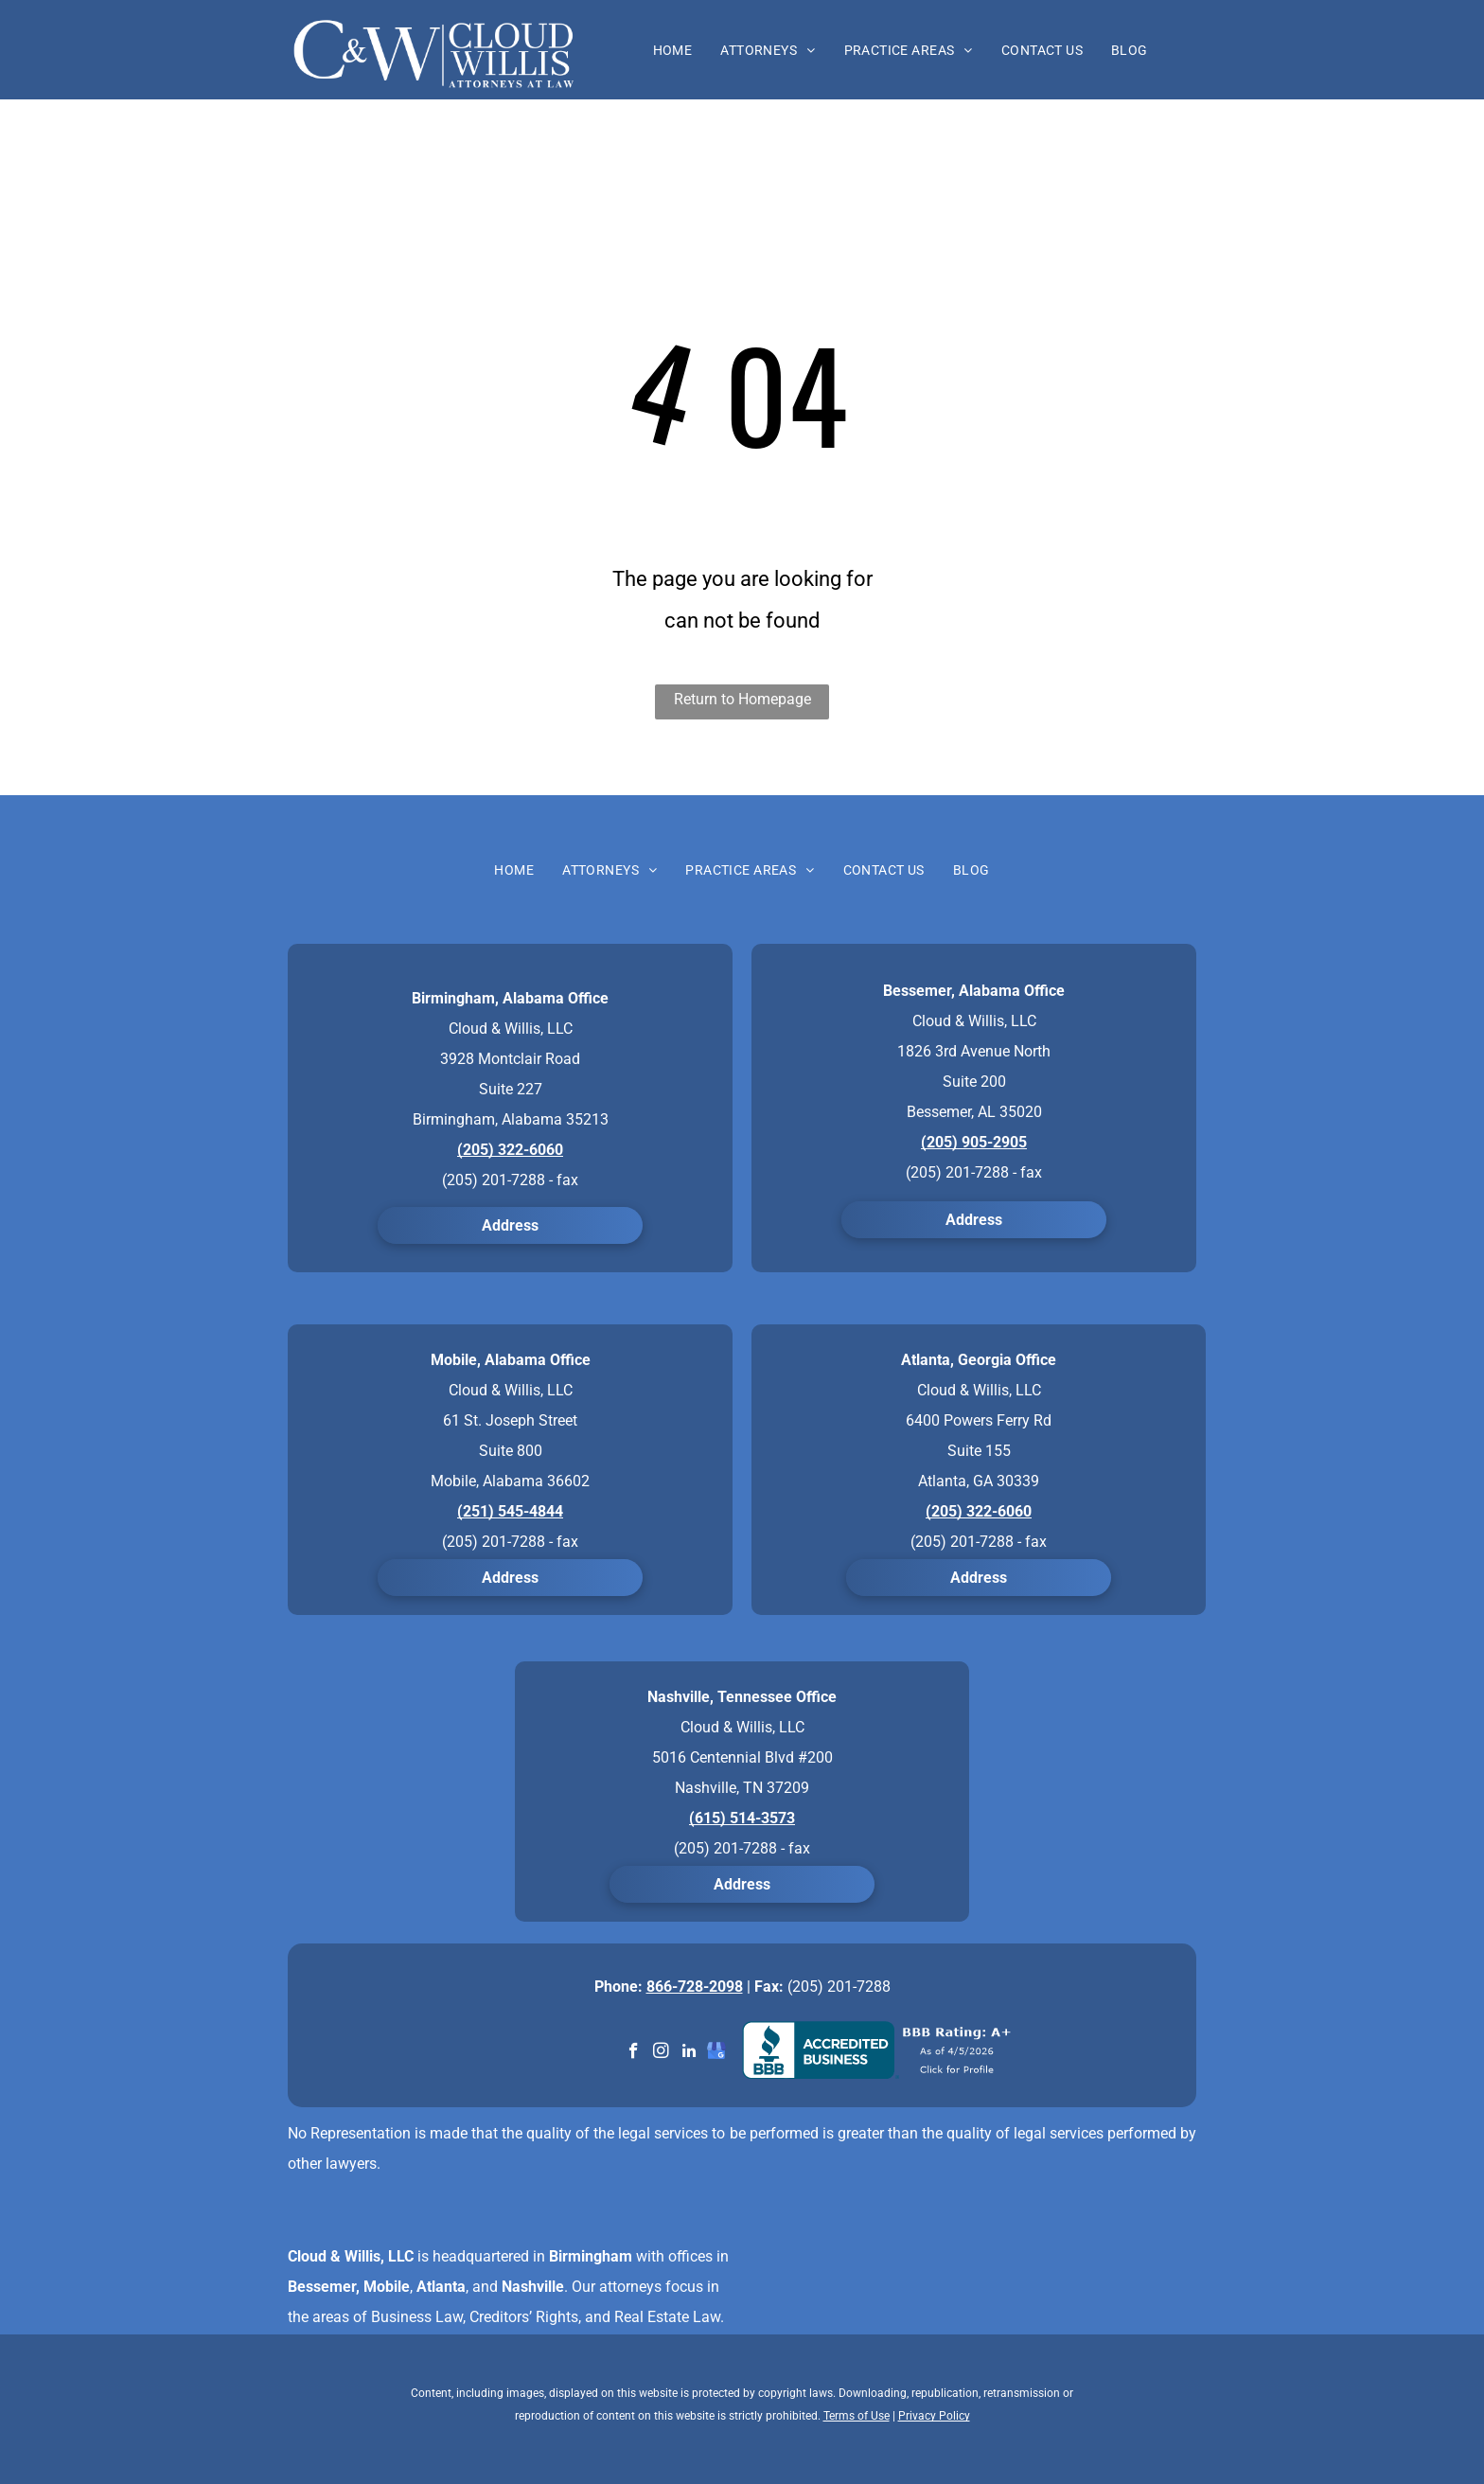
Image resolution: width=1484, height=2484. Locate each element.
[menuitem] (673, 50)
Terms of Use (856, 2415)
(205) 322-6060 (510, 1150)
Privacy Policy (934, 2415)
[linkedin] (688, 2053)
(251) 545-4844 (510, 1511)
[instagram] (661, 2053)
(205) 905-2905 (974, 1142)
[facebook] (633, 2053)
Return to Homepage (742, 699)
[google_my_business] (716, 2053)
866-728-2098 (694, 1987)
